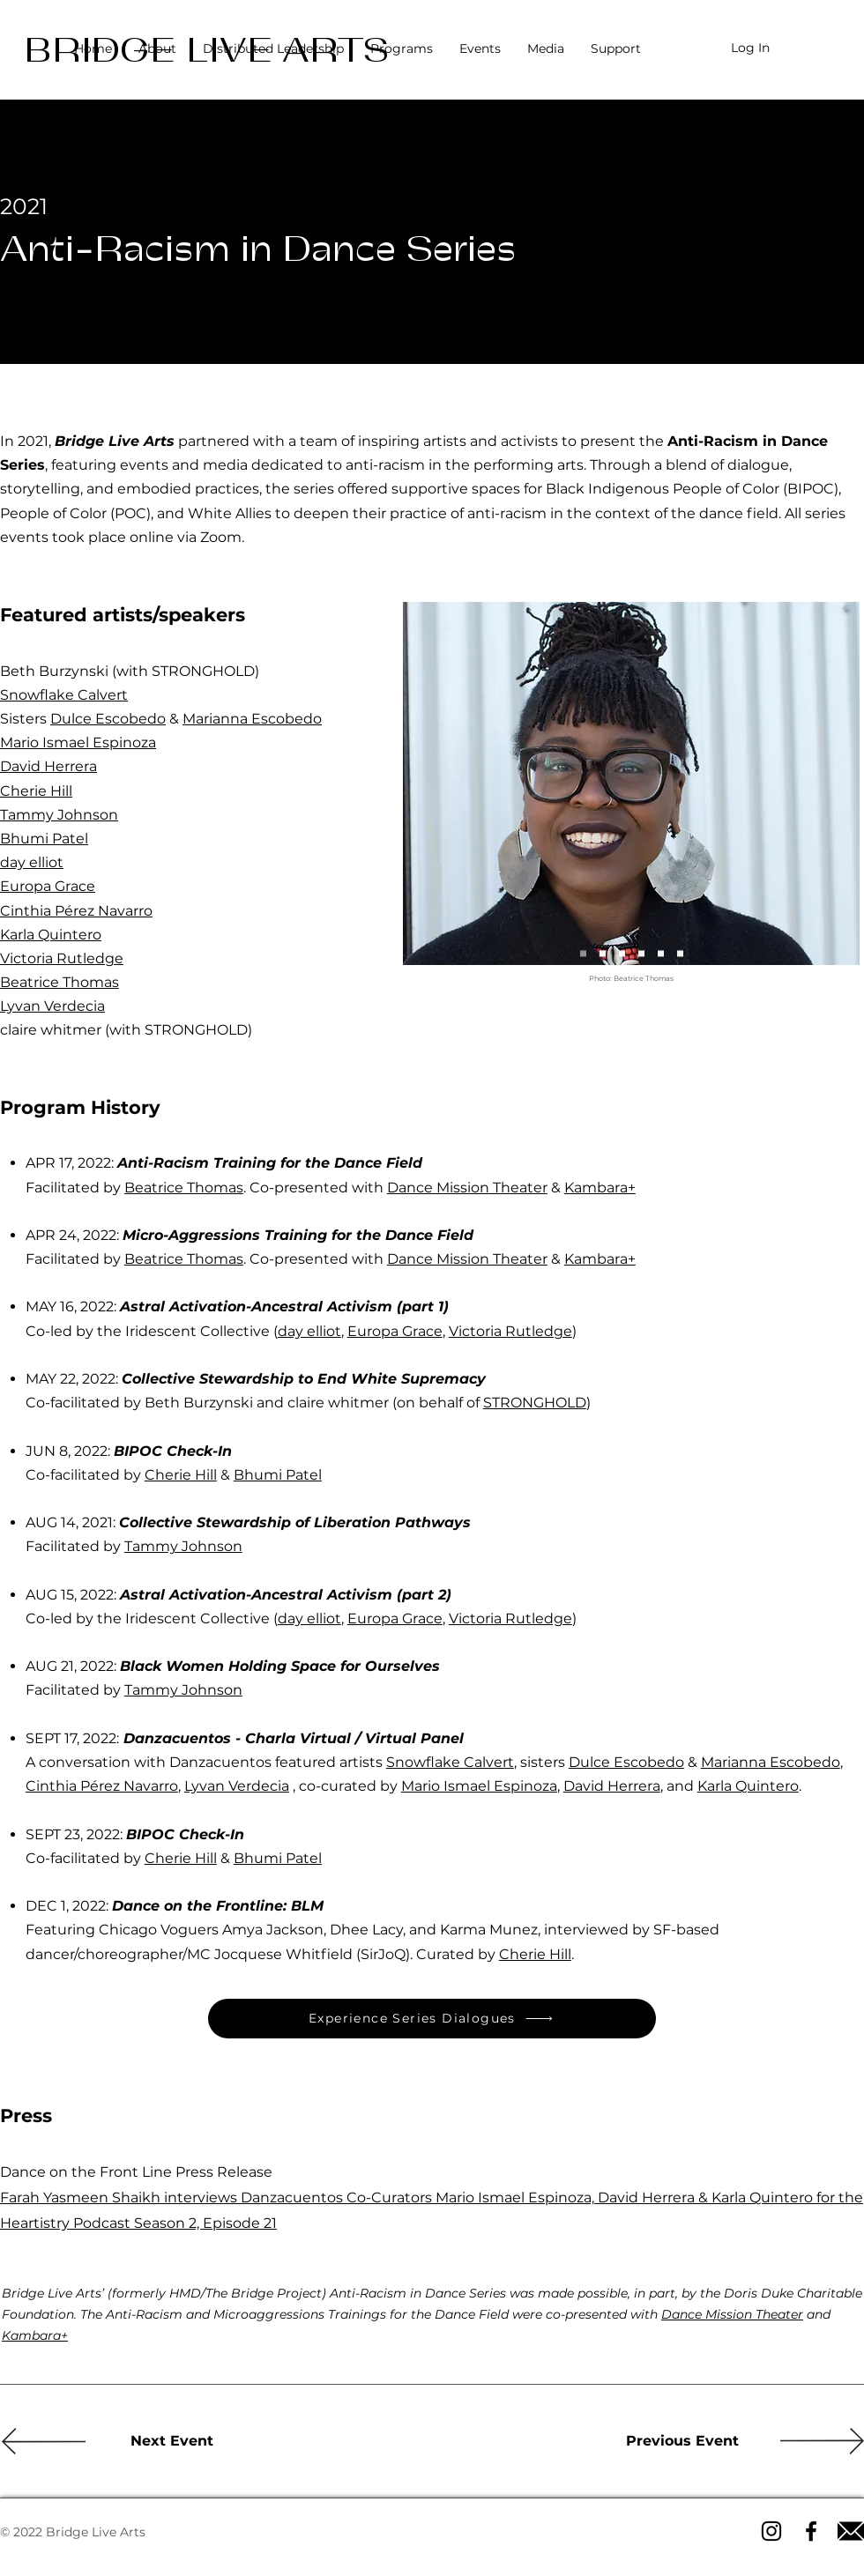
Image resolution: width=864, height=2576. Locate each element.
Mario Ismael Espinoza (78, 742)
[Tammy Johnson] (622, 953)
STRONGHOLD (534, 1402)
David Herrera (48, 766)
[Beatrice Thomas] (583, 953)
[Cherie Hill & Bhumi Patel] (661, 953)
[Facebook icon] (811, 2531)
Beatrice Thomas (59, 982)
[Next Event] (172, 2441)
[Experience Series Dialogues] (432, 2018)
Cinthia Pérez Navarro (76, 910)
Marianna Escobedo (252, 718)
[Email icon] (851, 2531)
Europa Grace (47, 886)
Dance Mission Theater (467, 1187)
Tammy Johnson (59, 814)
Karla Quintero (50, 934)
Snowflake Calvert (64, 695)
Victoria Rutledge (61, 958)
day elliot (31, 862)
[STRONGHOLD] (680, 953)
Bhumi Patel (44, 838)
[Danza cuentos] (641, 953)
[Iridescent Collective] (603, 953)
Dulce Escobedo (108, 718)
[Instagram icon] (771, 2531)
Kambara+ (600, 1187)
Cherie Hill (36, 791)
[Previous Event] (682, 2441)
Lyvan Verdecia (52, 1006)
